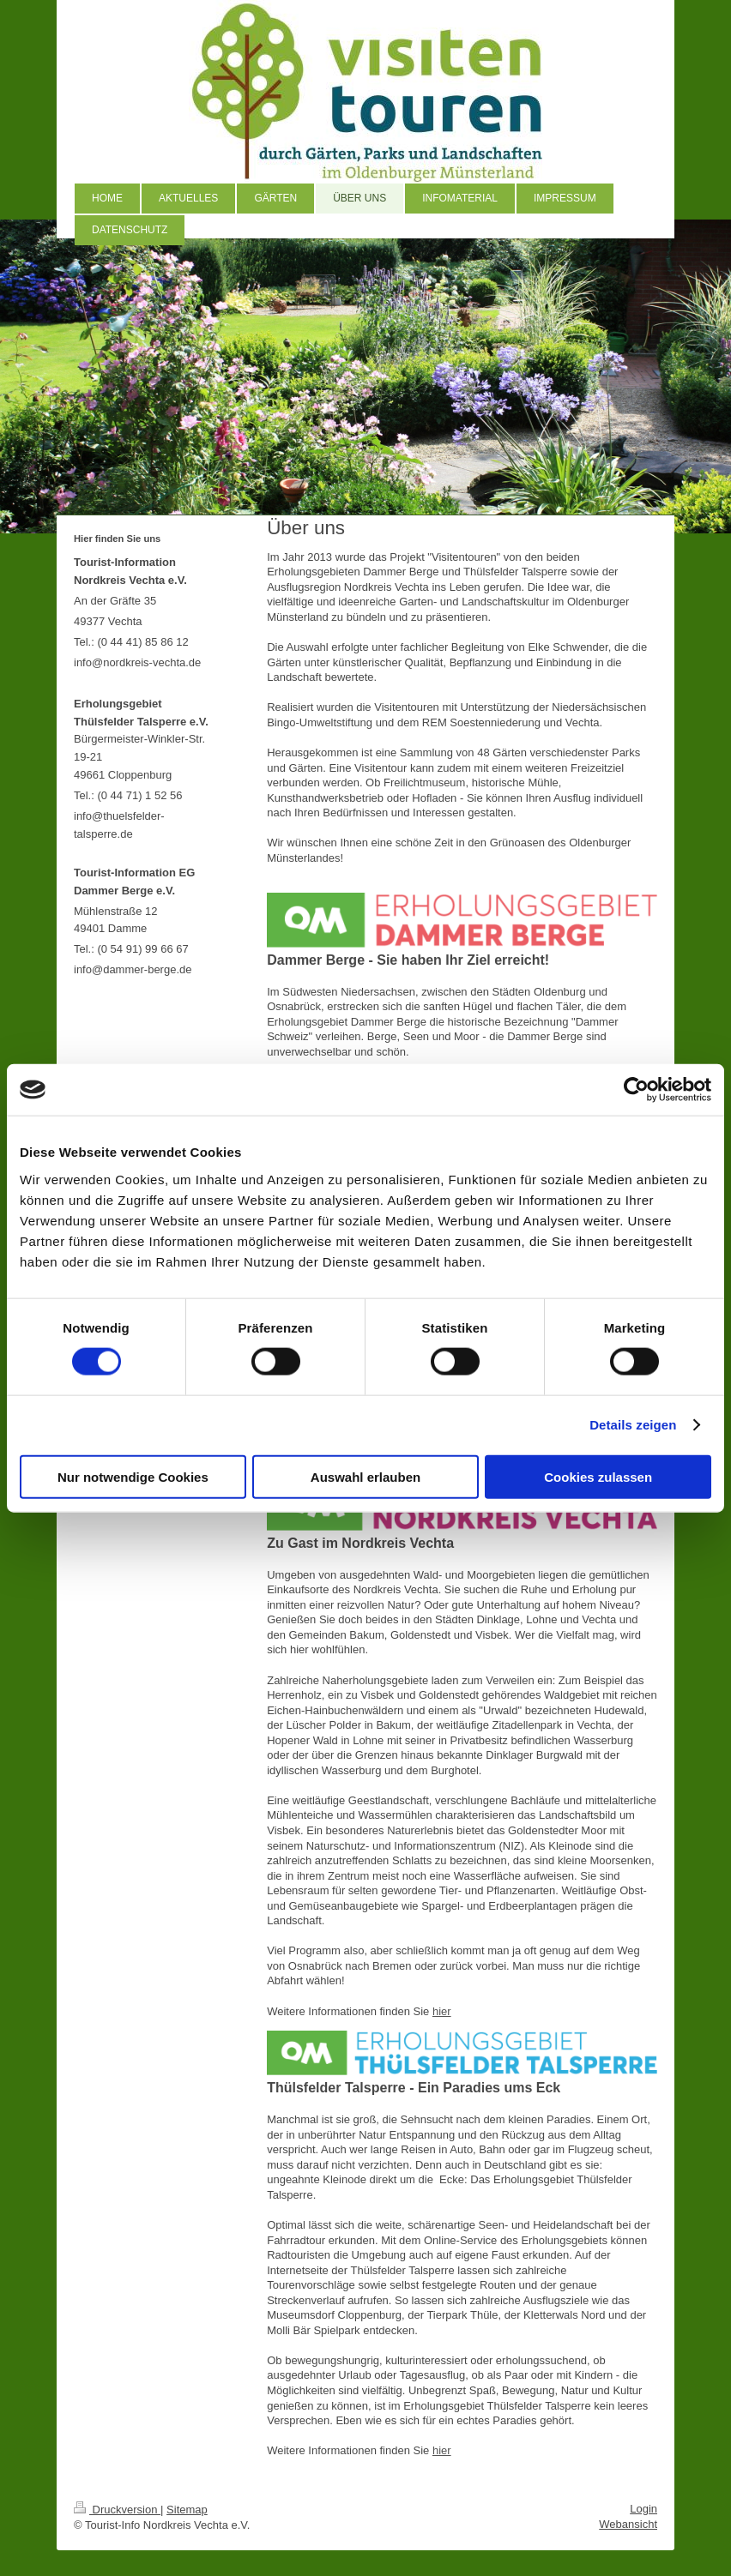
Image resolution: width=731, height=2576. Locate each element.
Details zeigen (632, 1424)
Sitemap (187, 2509)
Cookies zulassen (598, 1476)
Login (643, 2508)
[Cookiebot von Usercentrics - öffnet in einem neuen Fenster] (636, 1090)
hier (441, 2011)
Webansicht (628, 2524)
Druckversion (117, 2509)
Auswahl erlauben (365, 1476)
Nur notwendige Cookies (132, 1476)
